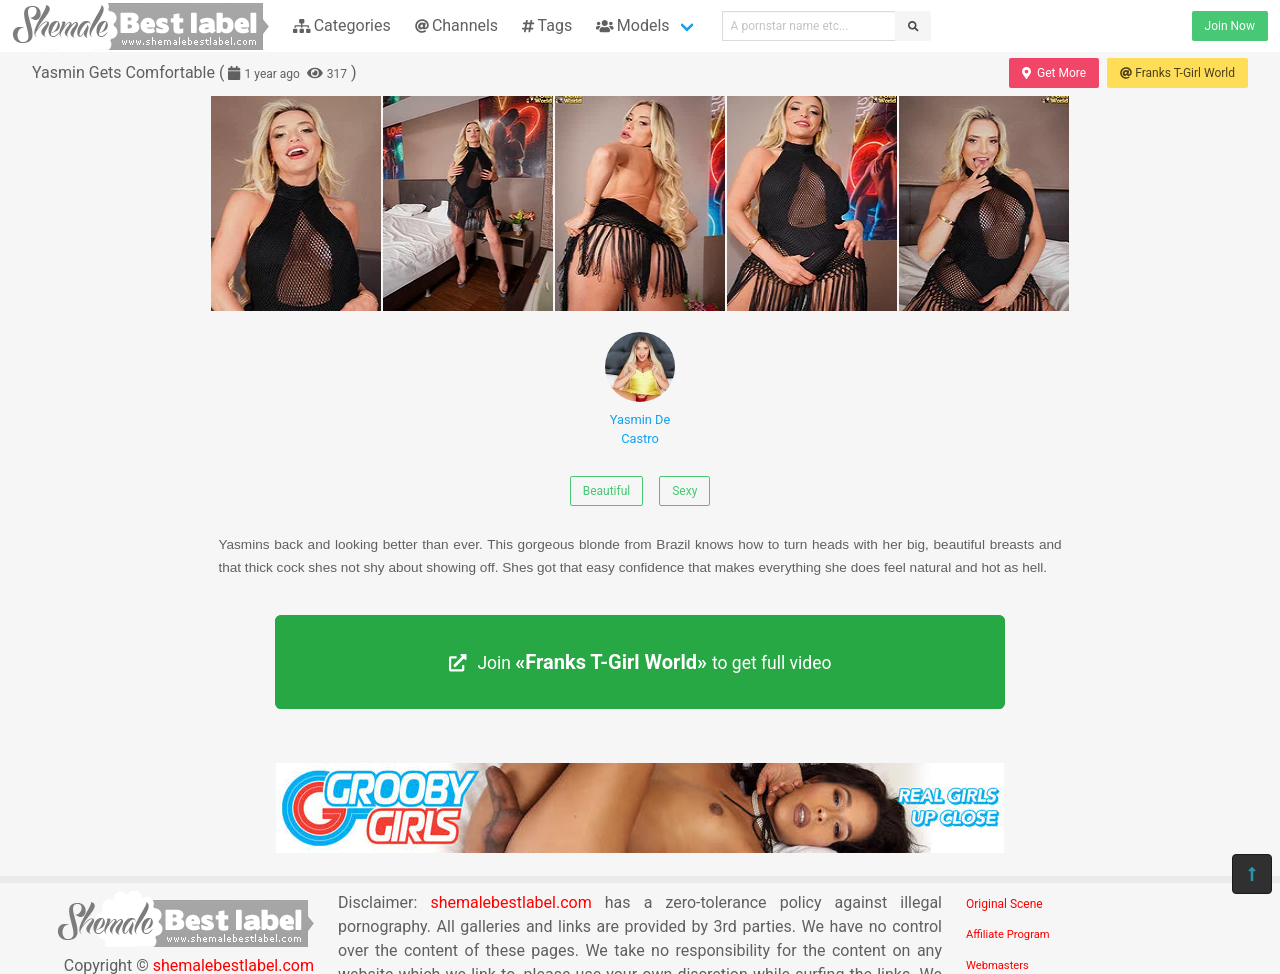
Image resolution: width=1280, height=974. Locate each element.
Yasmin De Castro (640, 389)
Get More (1054, 73)
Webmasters (997, 965)
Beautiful (607, 491)
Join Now (1230, 26)
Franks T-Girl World (1177, 73)
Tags (547, 25)
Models (632, 25)
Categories (342, 25)
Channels (456, 25)
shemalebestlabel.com (510, 902)
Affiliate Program (1008, 934)
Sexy (684, 491)
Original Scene (1004, 904)
